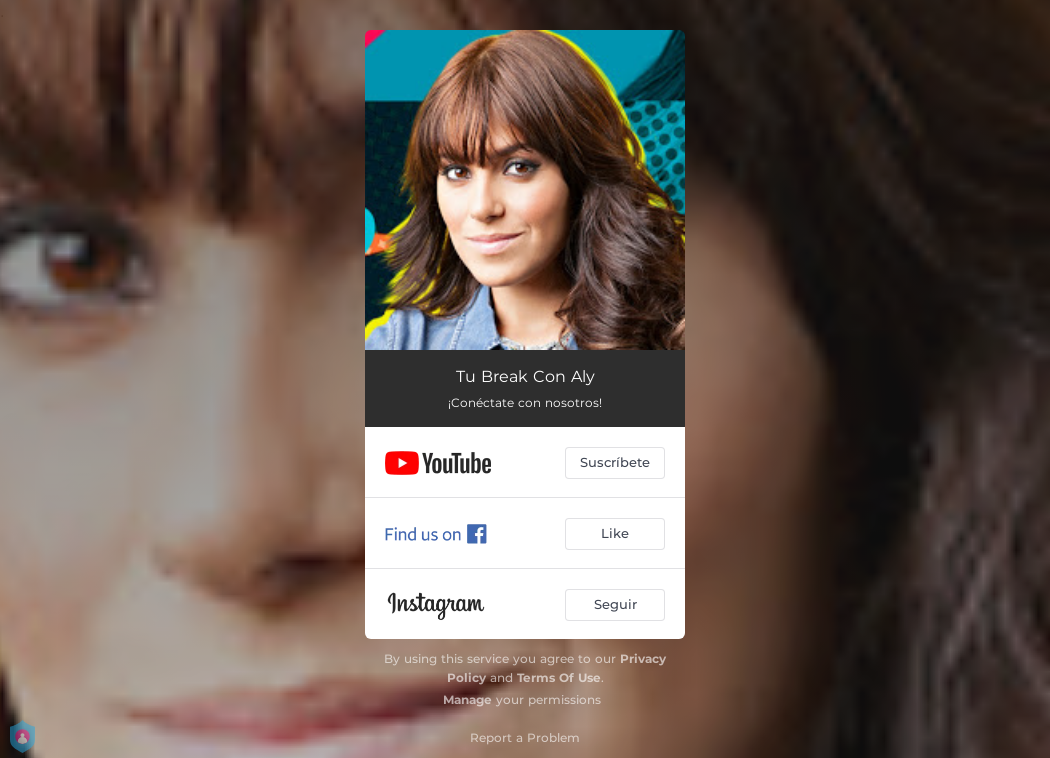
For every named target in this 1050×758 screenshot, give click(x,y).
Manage (467, 699)
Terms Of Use (559, 677)
